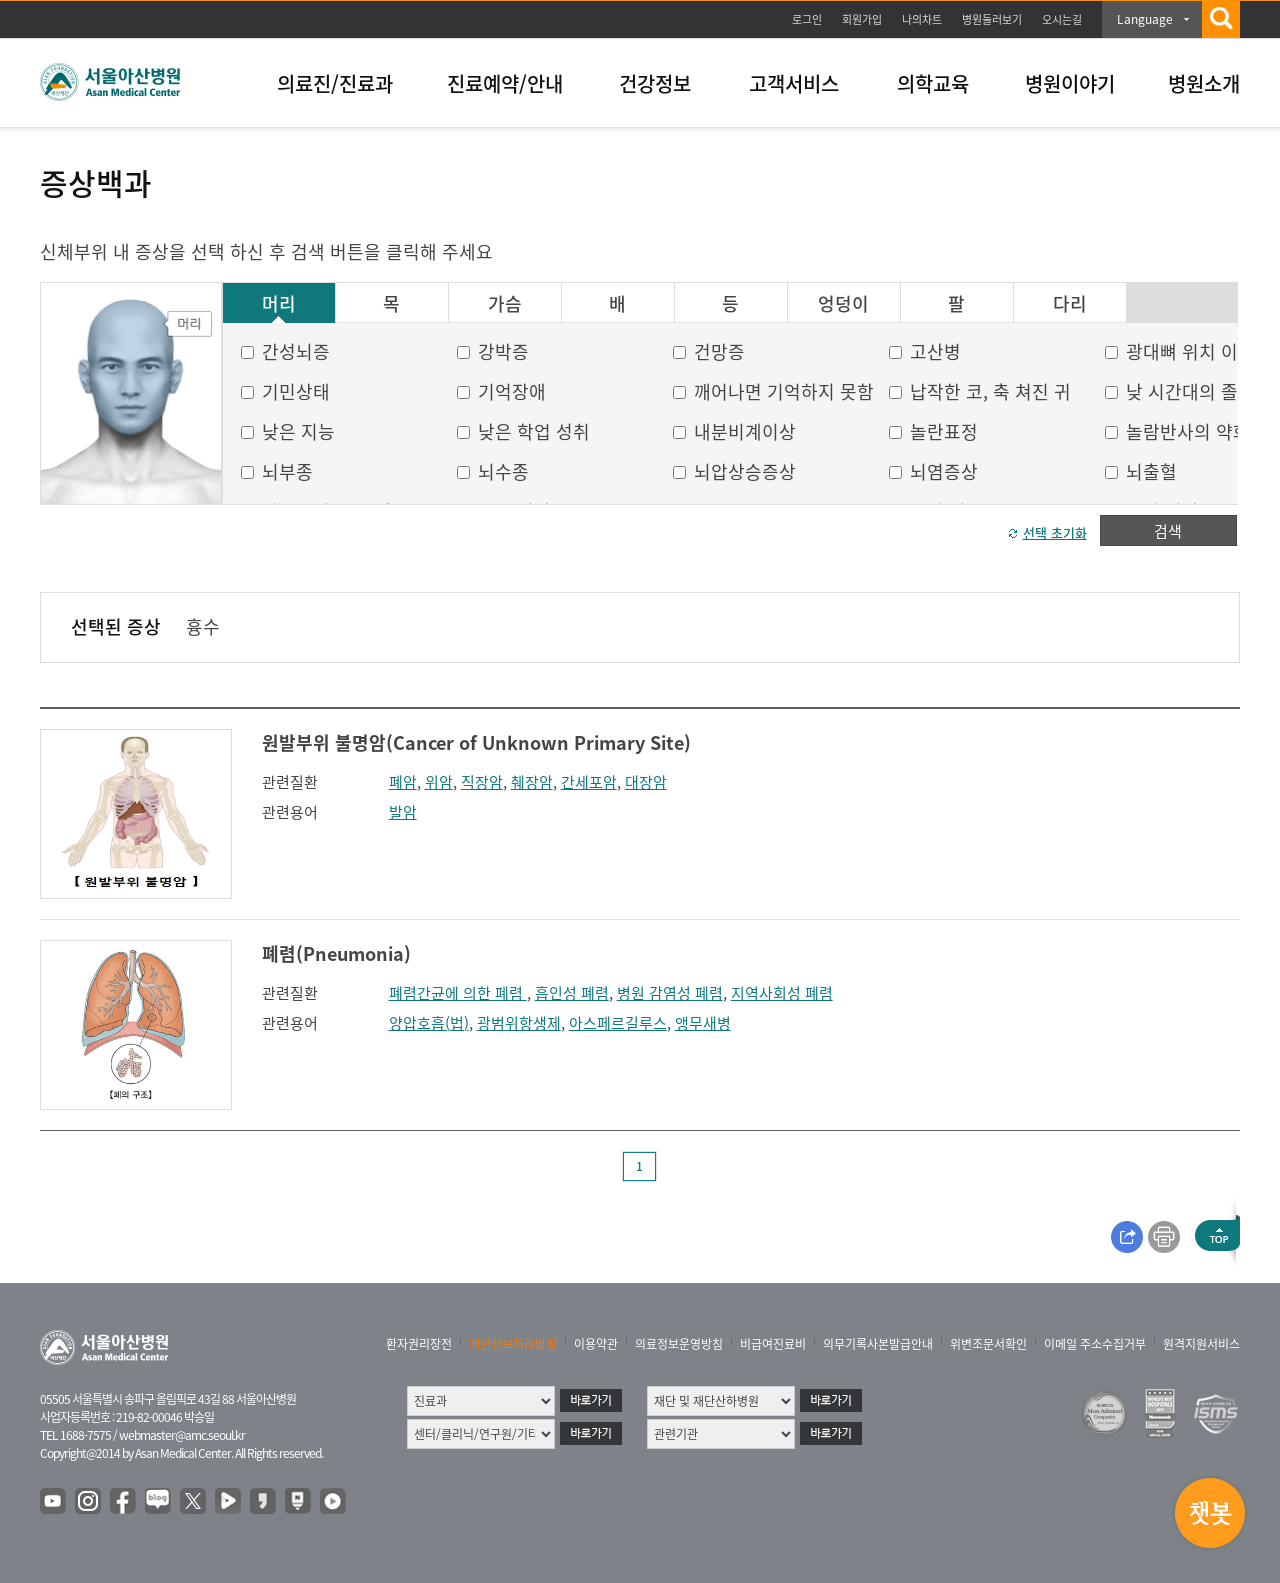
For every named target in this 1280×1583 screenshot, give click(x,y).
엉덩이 (843, 304)
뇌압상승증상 (745, 471)
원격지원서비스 (1201, 1344)
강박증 (503, 351)
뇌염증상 (944, 471)
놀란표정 (944, 431)
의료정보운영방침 (679, 1344)
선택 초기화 (1055, 532)
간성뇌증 (296, 351)
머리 (279, 304)
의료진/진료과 (335, 83)
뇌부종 (287, 471)
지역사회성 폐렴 (782, 993)
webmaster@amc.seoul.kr (182, 1435)
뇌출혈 (1151, 471)
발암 (403, 812)
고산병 (935, 351)
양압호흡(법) (429, 1023)
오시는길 (1062, 19)
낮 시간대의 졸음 (1190, 391)
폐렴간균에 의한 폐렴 (458, 993)
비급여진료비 (773, 1344)
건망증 (719, 351)
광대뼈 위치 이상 (1190, 351)
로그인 (807, 19)
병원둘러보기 (992, 19)
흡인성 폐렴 (572, 993)
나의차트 (922, 19)
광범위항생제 (519, 1023)
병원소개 (1204, 83)
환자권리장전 (419, 1344)
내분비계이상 (745, 431)
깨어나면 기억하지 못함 (784, 391)
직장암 (482, 782)
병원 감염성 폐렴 (670, 993)
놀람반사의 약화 (1188, 431)
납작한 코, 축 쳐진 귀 (990, 391)
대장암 (646, 782)
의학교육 (933, 83)
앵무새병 (703, 1023)
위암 (439, 782)
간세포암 (589, 782)
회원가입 (862, 19)
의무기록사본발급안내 (878, 1344)
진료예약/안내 (505, 83)
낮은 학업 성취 (534, 431)
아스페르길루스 (618, 1023)
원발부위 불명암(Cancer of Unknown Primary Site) (476, 742)
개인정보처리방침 (513, 1344)
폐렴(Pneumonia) (336, 953)
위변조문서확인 (988, 1344)
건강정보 (655, 83)
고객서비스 (794, 83)
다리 (1070, 304)
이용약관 (596, 1344)
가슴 (505, 304)
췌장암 (532, 782)
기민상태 (296, 391)
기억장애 (512, 391)
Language (1145, 19)
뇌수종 (503, 471)
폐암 (403, 782)
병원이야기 (1070, 83)
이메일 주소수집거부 (1095, 1344)
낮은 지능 (298, 431)
